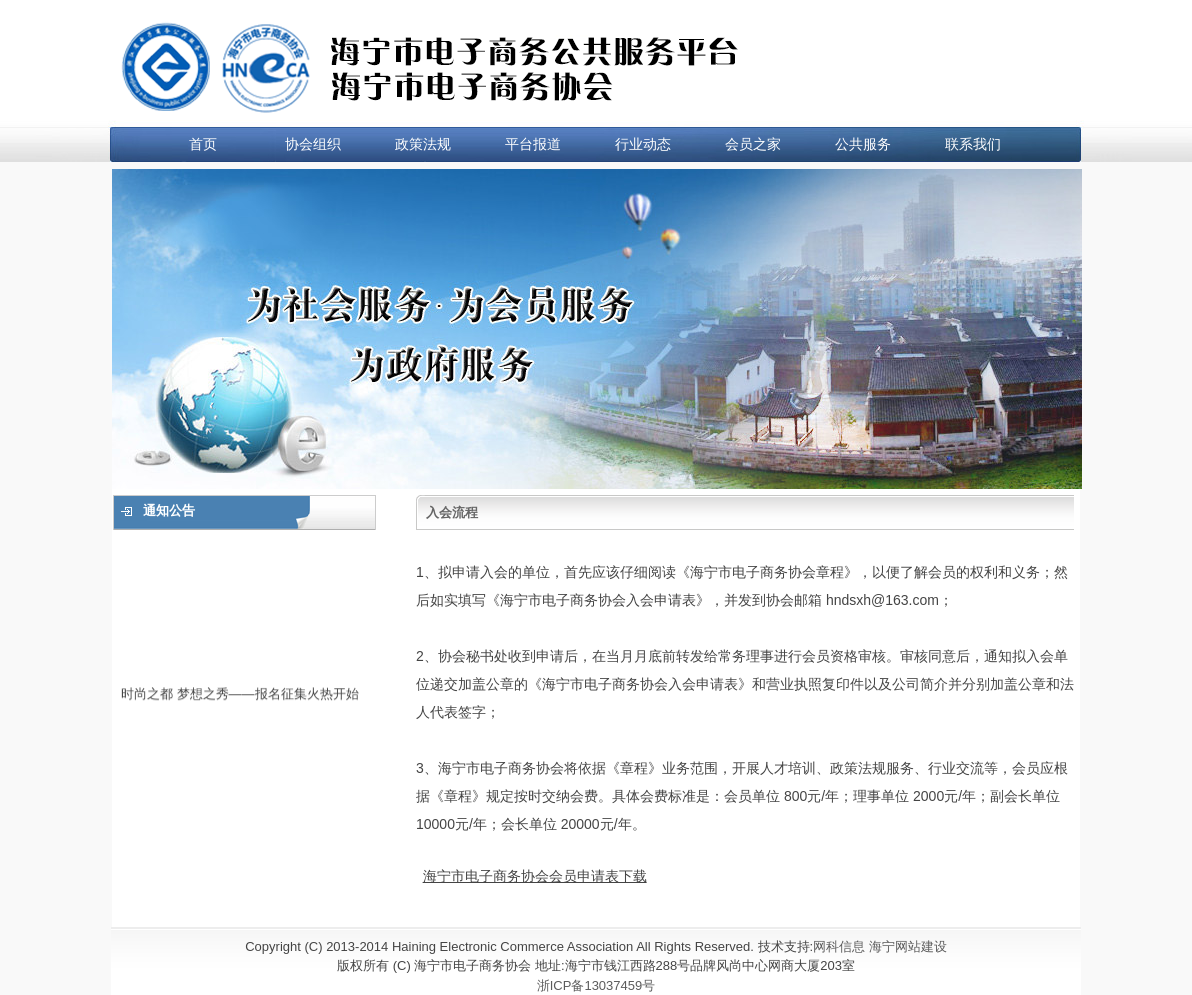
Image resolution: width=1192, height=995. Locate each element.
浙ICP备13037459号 (596, 985)
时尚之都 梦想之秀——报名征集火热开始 (240, 695)
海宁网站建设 (908, 946)
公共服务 (863, 144)
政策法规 (423, 144)
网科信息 (839, 946)
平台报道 (533, 144)
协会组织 (313, 144)
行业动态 (643, 144)
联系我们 (973, 144)
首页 (203, 144)
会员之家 (753, 144)
